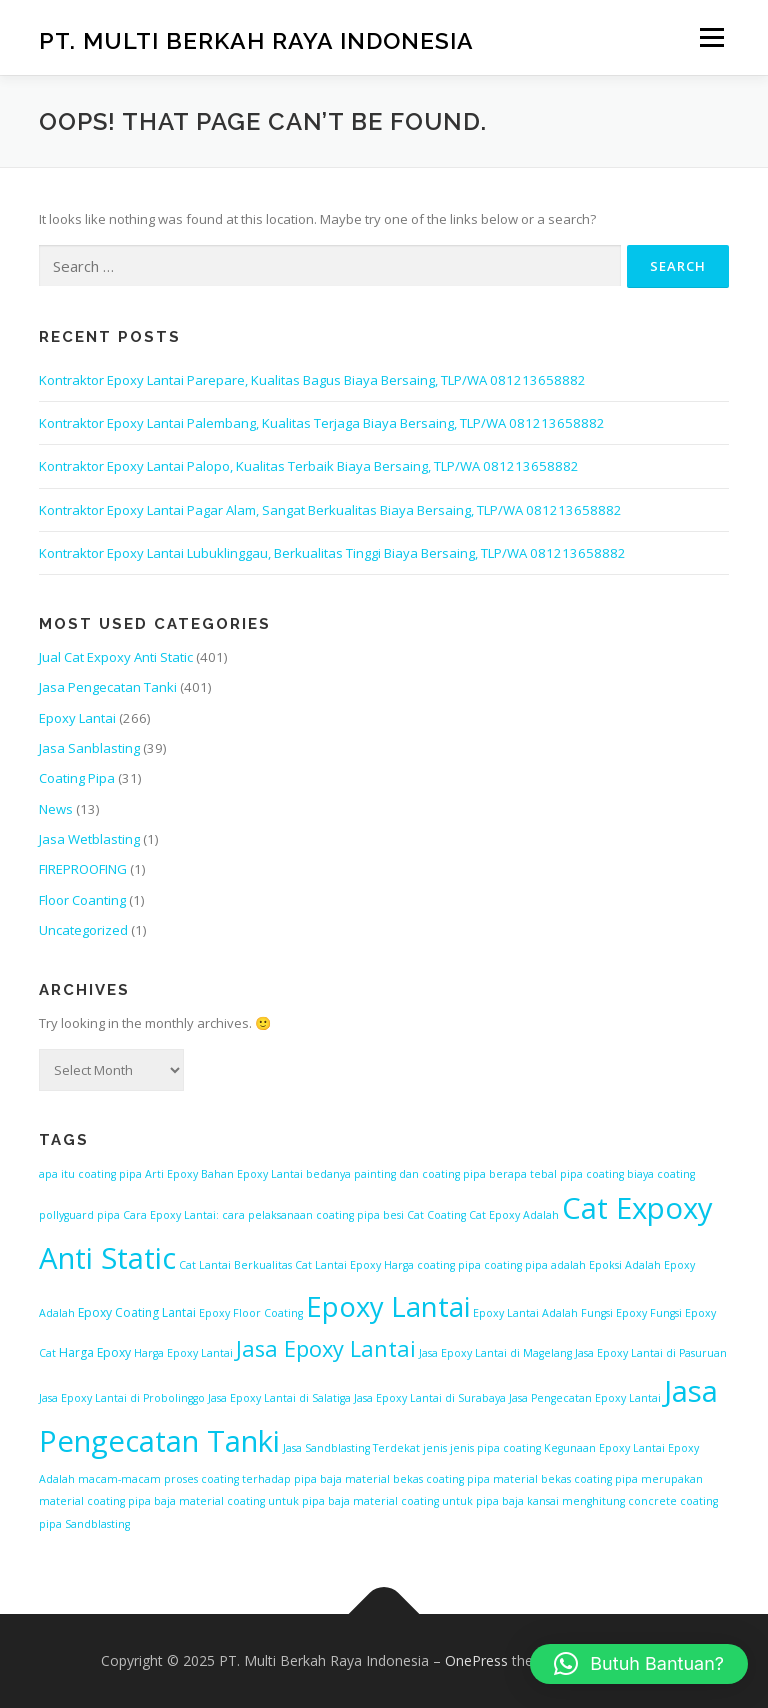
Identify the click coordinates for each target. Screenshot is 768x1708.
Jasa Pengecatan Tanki (108, 687)
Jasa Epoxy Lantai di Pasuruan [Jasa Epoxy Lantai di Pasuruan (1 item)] (651, 1353)
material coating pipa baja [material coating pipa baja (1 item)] (107, 1501)
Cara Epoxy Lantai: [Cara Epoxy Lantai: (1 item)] (171, 1215)
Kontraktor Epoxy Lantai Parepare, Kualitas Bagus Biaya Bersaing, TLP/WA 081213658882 (312, 380)
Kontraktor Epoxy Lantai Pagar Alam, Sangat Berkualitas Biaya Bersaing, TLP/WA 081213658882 (330, 510)
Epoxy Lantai (77, 718)
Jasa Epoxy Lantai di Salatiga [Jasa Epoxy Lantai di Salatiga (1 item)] (279, 1398)
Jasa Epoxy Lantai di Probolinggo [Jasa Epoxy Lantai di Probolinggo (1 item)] (122, 1398)
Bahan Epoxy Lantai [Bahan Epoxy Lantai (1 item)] (252, 1174)
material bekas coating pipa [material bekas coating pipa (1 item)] (417, 1479)
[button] (639, 1664)
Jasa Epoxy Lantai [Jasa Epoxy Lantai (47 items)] (326, 1348)
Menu (711, 37)
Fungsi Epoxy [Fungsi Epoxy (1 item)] (614, 1313)
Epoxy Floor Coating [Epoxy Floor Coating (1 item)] (251, 1313)
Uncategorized (83, 930)
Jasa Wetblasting (89, 839)
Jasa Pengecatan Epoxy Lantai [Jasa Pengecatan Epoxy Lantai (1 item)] (585, 1398)
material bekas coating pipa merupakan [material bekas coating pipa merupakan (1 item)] (598, 1479)
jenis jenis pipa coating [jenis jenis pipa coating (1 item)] (482, 1448)
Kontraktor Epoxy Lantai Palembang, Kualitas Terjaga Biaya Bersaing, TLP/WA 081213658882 (322, 423)
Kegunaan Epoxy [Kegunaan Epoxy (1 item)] (587, 1448)
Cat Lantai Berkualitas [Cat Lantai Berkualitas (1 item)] (235, 1265)
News (56, 809)
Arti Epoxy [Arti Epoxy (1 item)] (171, 1174)
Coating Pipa (77, 778)
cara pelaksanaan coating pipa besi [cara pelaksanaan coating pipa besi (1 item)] (313, 1215)
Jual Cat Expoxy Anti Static (116, 657)
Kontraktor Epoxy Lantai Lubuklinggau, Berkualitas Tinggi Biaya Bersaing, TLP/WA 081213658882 (332, 553)
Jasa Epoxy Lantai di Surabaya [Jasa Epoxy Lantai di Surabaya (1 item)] (430, 1398)
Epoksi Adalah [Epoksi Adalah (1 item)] (625, 1265)
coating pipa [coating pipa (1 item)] (449, 1265)
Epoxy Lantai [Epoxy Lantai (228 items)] (388, 1306)
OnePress (476, 1660)
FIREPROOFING (83, 869)
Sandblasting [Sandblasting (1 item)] (97, 1524)
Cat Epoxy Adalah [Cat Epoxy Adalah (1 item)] (514, 1215)
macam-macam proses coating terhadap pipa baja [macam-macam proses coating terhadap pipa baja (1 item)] (210, 1479)
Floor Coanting (82, 900)
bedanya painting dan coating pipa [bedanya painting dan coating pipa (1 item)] (396, 1174)
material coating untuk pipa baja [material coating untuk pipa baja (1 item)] (264, 1501)
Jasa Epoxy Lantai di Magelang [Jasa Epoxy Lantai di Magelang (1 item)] (495, 1353)
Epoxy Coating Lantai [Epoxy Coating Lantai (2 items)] (137, 1312)
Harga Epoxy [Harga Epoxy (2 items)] (95, 1352)
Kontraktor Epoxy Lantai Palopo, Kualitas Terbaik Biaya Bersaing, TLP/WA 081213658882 (309, 466)
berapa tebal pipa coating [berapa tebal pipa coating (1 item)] (556, 1174)
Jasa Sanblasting (89, 748)
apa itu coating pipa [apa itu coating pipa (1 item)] (90, 1174)
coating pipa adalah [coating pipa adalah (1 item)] (535, 1265)
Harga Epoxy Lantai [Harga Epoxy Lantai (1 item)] (183, 1353)
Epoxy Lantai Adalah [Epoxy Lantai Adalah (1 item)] (525, 1313)
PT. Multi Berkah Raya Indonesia (256, 39)
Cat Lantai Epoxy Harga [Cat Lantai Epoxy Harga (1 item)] (354, 1265)
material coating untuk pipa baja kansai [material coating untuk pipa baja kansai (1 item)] (456, 1501)
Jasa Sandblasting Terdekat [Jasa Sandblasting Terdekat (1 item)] (351, 1448)
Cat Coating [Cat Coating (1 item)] (436, 1215)
